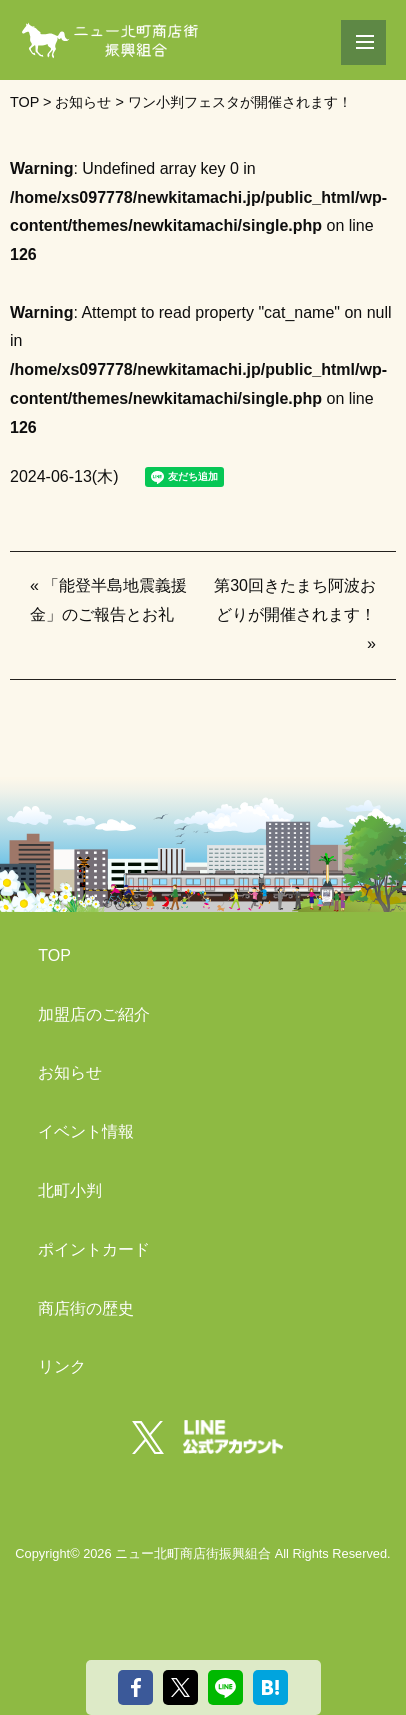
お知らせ (70, 1072)
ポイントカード (94, 1249)
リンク (62, 1366)
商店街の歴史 (86, 1308)
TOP (54, 955)
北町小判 (70, 1190)
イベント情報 (86, 1131)
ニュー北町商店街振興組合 (193, 1553)
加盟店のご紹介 (94, 1014)
